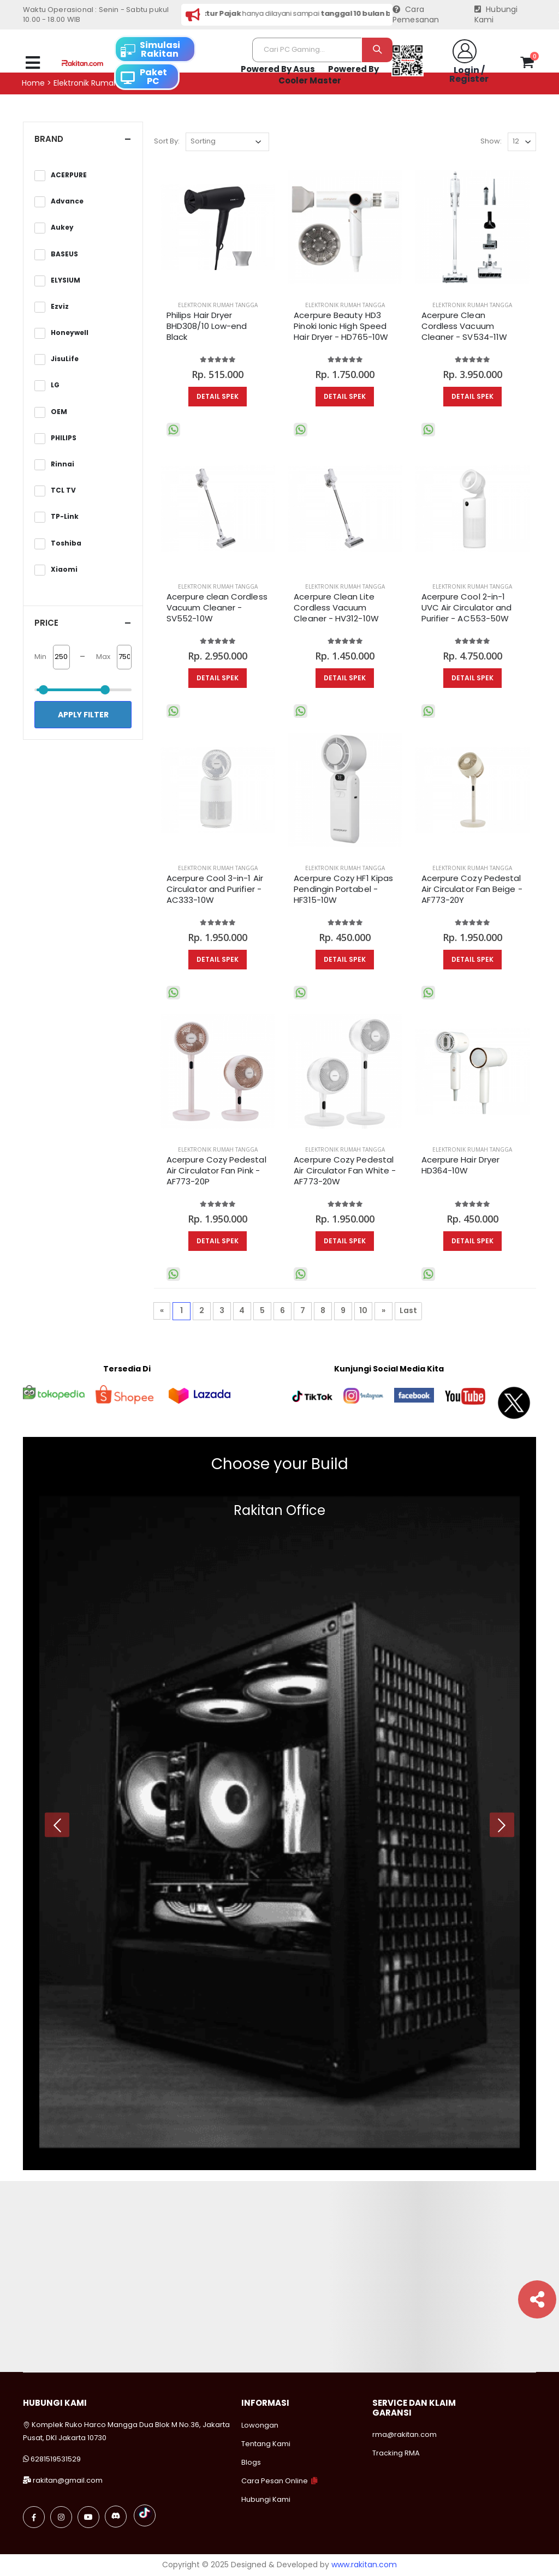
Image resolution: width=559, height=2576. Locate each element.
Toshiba (66, 543)
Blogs (251, 2462)
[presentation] (57, 1825)
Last (408, 1310)
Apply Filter (83, 714)
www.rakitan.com (364, 2564)
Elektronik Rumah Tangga (218, 305)
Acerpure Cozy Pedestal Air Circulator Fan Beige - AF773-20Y (471, 889)
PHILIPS (63, 438)
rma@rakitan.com (404, 2434)
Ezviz (60, 306)
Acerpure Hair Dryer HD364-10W (460, 1165)
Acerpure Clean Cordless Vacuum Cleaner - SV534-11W (464, 326)
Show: (491, 141)
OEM (59, 412)
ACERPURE (69, 175)
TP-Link (65, 516)
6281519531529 (56, 2459)
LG (55, 385)
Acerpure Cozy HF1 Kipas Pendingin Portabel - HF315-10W (343, 889)
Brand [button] (48, 139)
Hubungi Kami (496, 15)
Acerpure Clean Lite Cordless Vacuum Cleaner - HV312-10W (336, 608)
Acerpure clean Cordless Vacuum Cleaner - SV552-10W (216, 608)
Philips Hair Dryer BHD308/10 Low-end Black (206, 326)
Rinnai (62, 464)
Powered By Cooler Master (328, 75)
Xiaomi (64, 569)
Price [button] (46, 622)
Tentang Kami (265, 2444)
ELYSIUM (65, 280)
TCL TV (63, 490)
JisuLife (65, 359)
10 (363, 1310)
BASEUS (64, 254)
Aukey (62, 227)
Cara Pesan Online (274, 2481)
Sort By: (167, 141)
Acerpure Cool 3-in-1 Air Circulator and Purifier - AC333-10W (214, 889)
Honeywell (69, 332)
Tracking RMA (396, 2453)
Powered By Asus (278, 69)
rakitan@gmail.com (68, 2480)
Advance (67, 201)
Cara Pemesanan (416, 15)
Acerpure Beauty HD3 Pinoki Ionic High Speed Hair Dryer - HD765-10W (341, 326)
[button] (527, 64)
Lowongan (259, 2425)
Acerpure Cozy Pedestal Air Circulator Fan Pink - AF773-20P (216, 1171)
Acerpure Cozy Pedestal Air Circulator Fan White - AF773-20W (345, 1171)
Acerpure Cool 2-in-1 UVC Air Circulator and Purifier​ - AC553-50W (466, 608)
